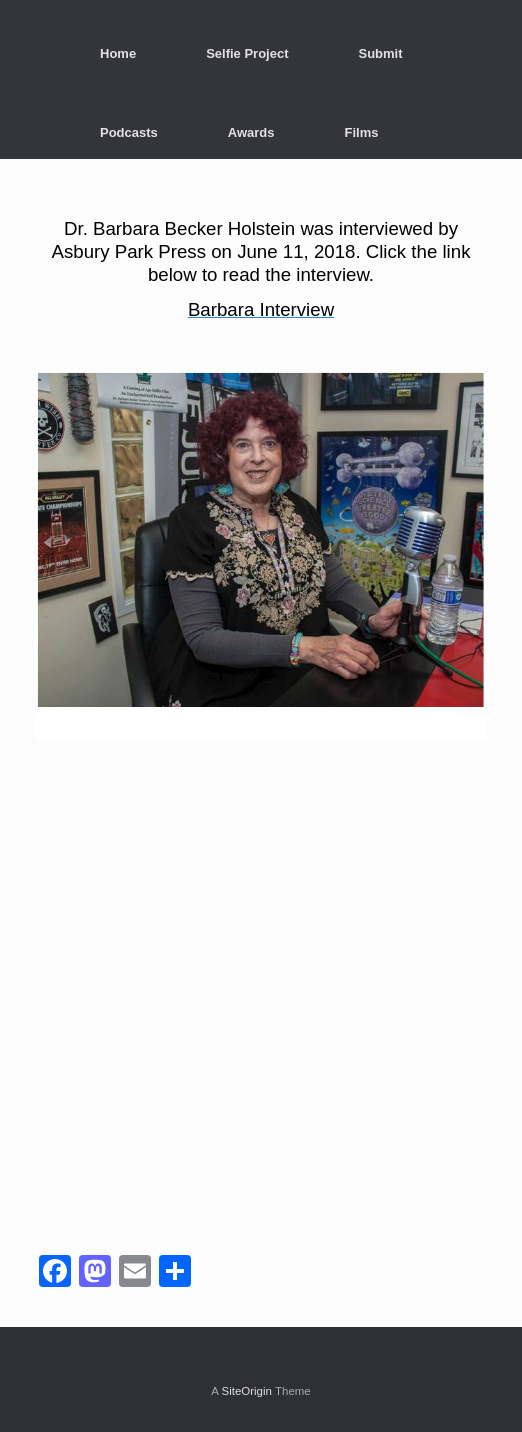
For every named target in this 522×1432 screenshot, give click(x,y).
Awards (251, 132)
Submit (381, 53)
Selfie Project (247, 53)
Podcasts (129, 132)
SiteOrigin (246, 1391)
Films (362, 132)
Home (118, 53)
